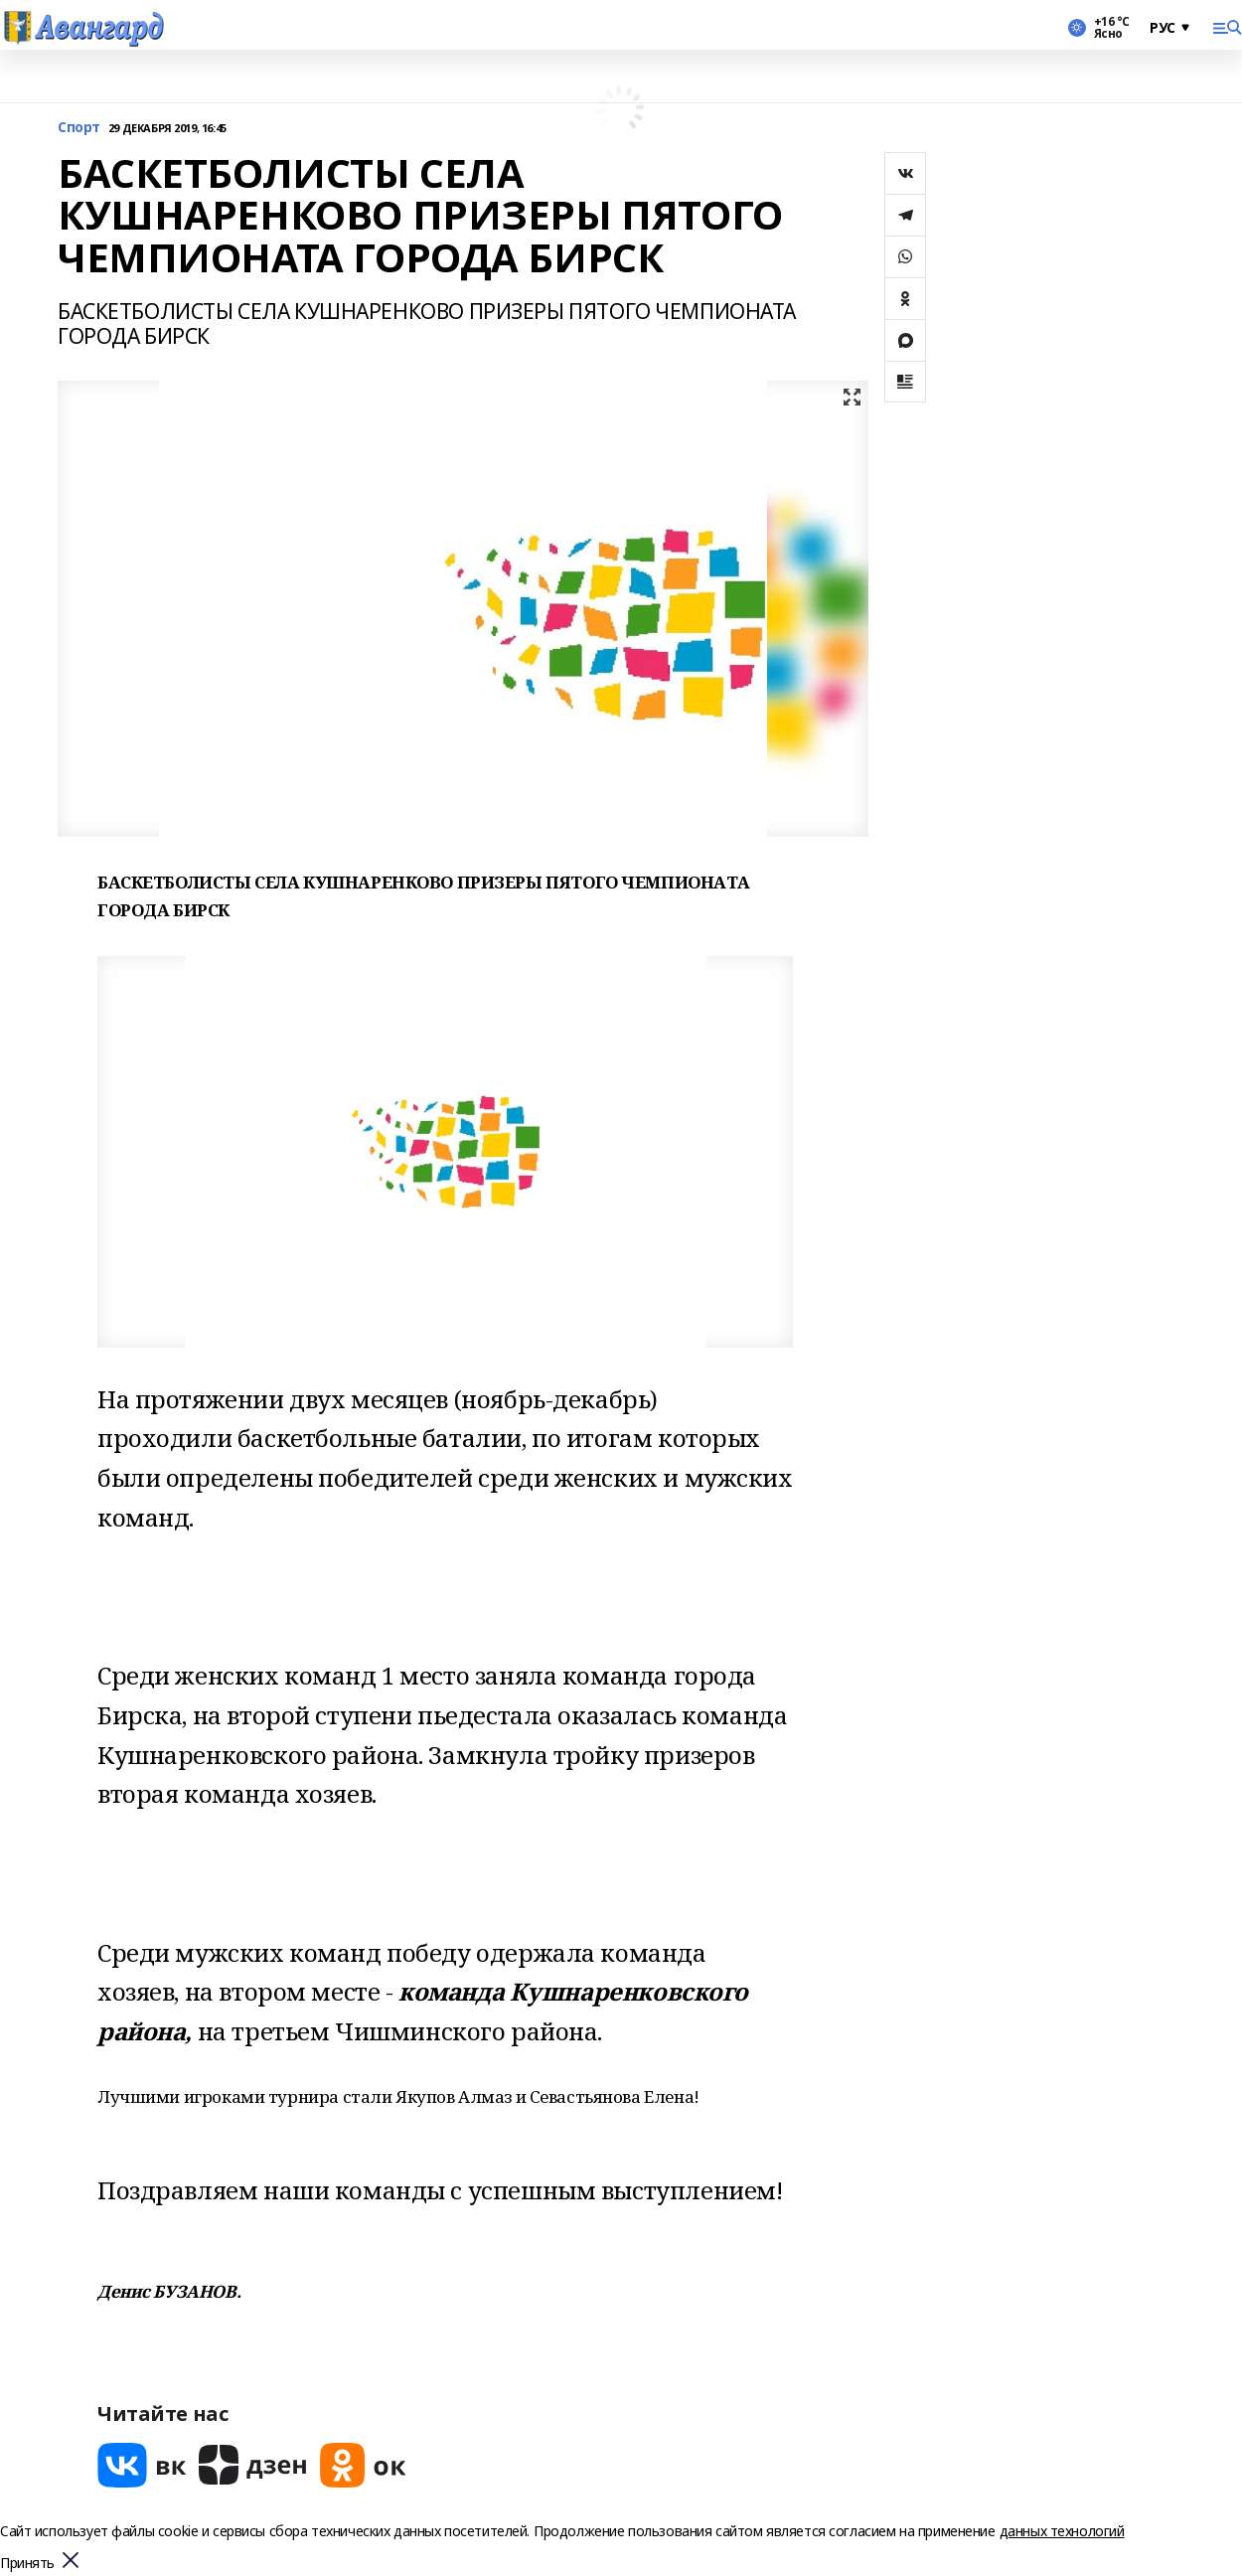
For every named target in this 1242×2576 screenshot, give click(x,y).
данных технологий (1062, 2530)
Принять (27, 2563)
